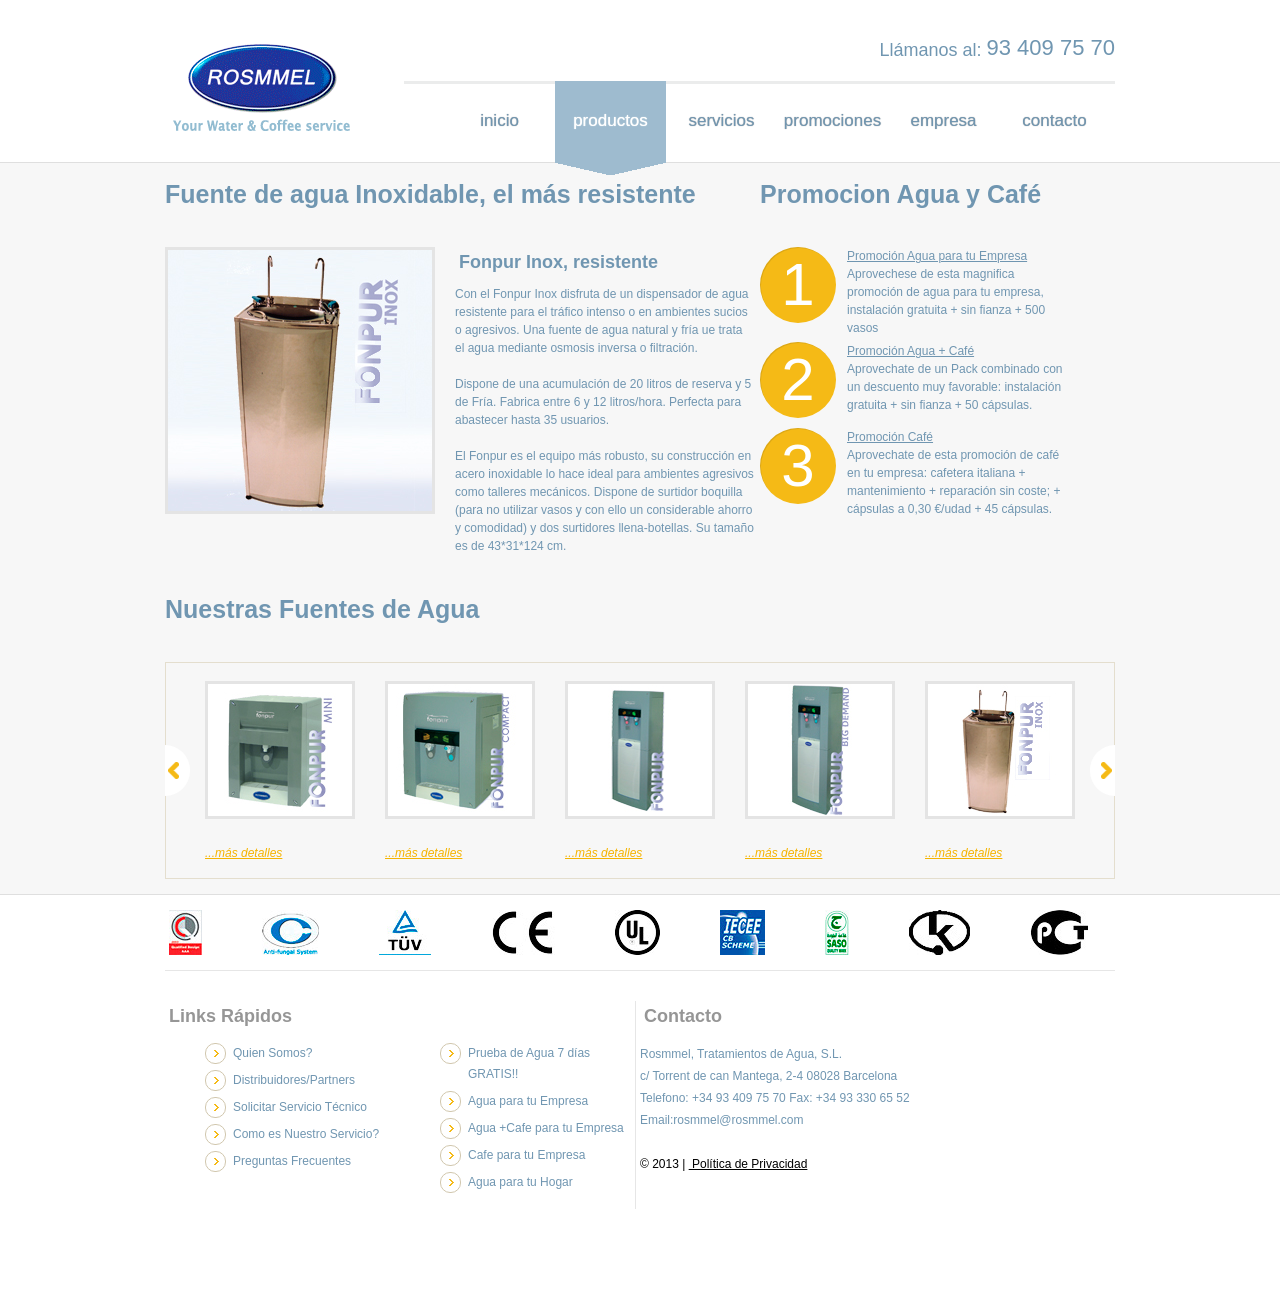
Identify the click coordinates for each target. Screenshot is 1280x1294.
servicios (721, 120)
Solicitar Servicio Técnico (300, 1107)
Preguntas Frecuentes (292, 1161)
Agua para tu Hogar (520, 1182)
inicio (499, 120)
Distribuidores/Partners (294, 1080)
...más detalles (243, 853)
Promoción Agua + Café (910, 351)
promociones (832, 120)
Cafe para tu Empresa (526, 1155)
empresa (943, 120)
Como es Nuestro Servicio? (306, 1134)
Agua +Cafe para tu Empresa (546, 1128)
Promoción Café (890, 437)
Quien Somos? (272, 1053)
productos (610, 120)
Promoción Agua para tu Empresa (937, 256)
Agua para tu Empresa (528, 1101)
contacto (1054, 120)
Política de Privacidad (748, 1164)
